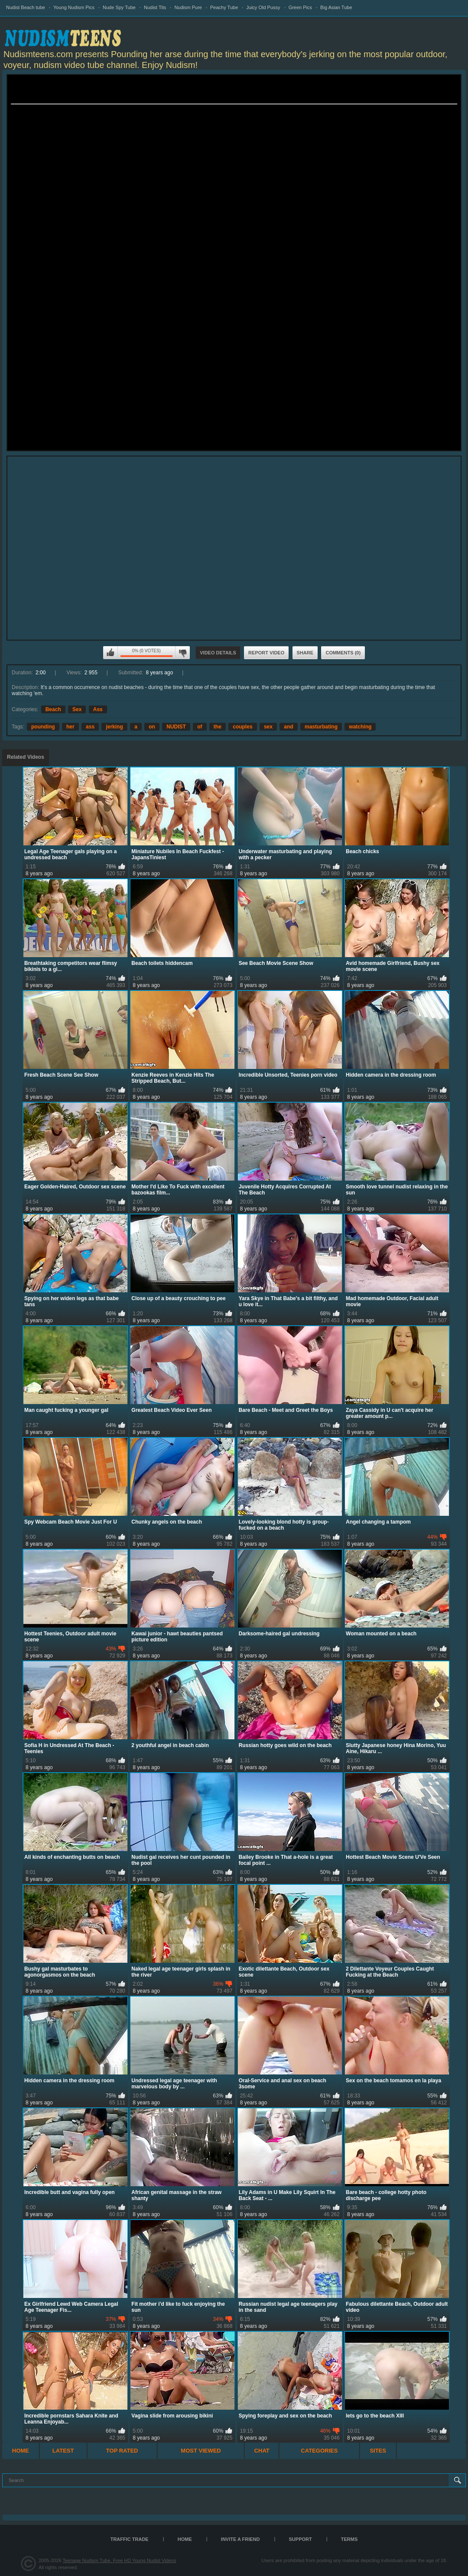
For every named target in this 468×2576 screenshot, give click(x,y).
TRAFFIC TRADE (129, 2539)
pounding (43, 727)
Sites (378, 2450)
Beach (53, 709)
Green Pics (300, 7)
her (70, 727)
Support (300, 2539)
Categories (319, 2450)
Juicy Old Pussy (263, 7)
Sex (76, 709)
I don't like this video (182, 652)
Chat (262, 2450)
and (288, 727)
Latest (63, 2450)
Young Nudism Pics (73, 7)
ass (90, 727)
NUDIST (176, 727)
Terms (349, 2539)
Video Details (218, 652)
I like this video (110, 652)
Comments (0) (343, 652)
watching (360, 727)
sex (268, 727)
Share (305, 652)
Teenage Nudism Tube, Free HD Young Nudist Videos (119, 2560)
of (199, 727)
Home (20, 2450)
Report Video (266, 652)
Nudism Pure (188, 7)
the (217, 727)
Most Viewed (201, 2450)
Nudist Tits (155, 7)
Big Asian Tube (336, 7)
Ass (98, 709)
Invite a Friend (240, 2539)
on (152, 727)
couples (242, 727)
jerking (114, 727)
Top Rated (122, 2450)
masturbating (321, 727)
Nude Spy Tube (119, 7)
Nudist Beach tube (25, 7)
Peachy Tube (224, 7)
